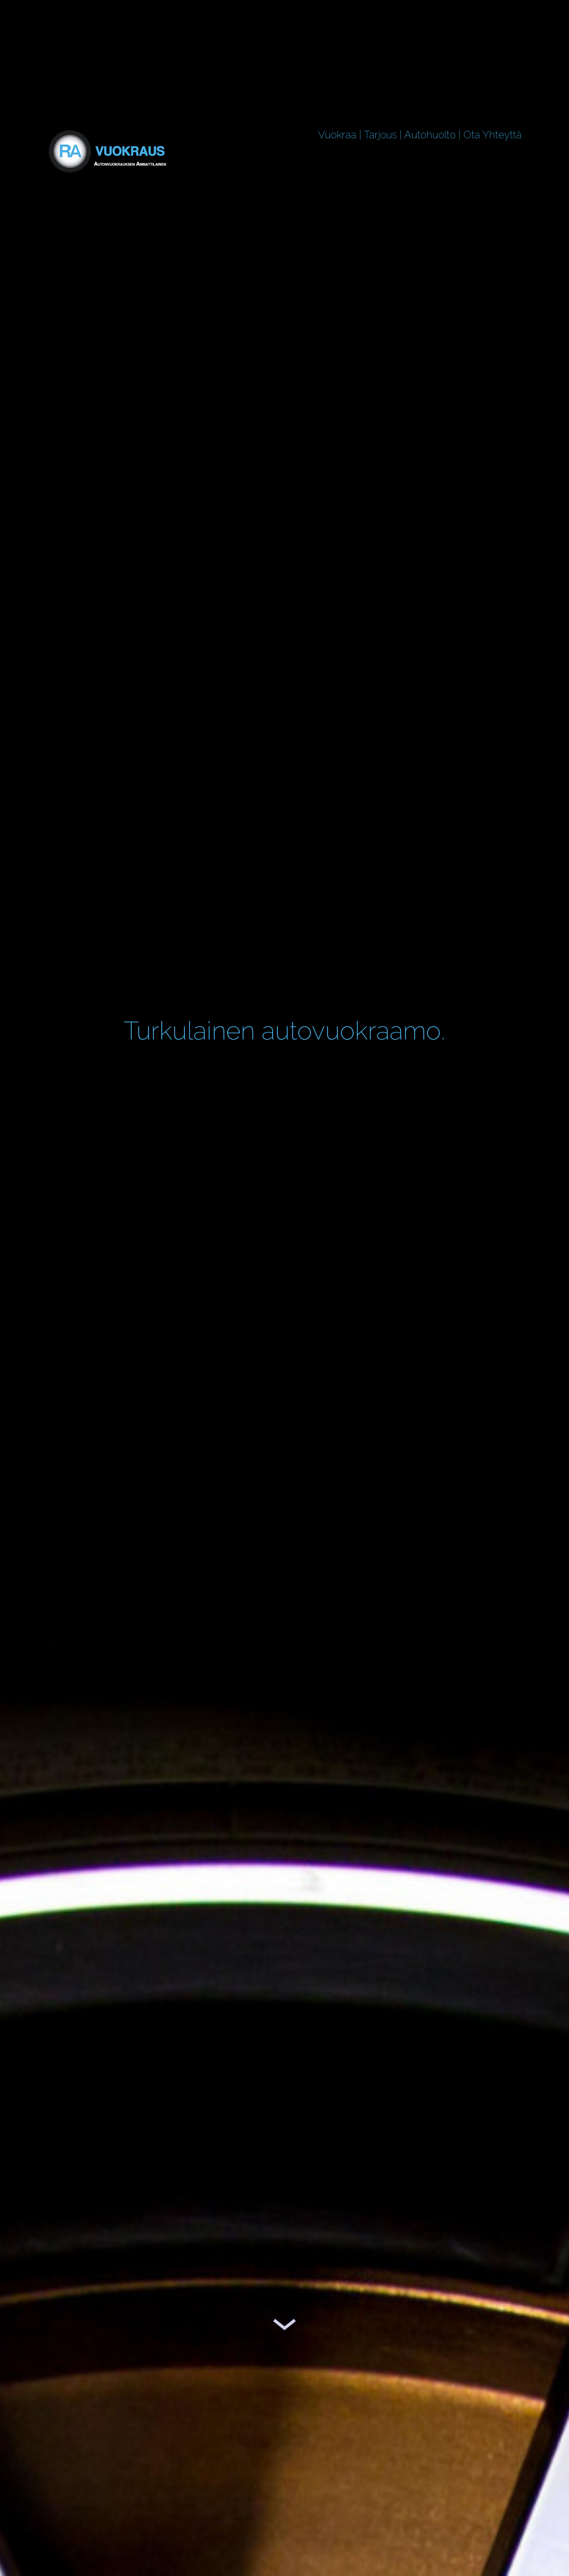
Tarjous (380, 135)
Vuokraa (337, 135)
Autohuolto (430, 135)
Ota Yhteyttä (492, 135)
